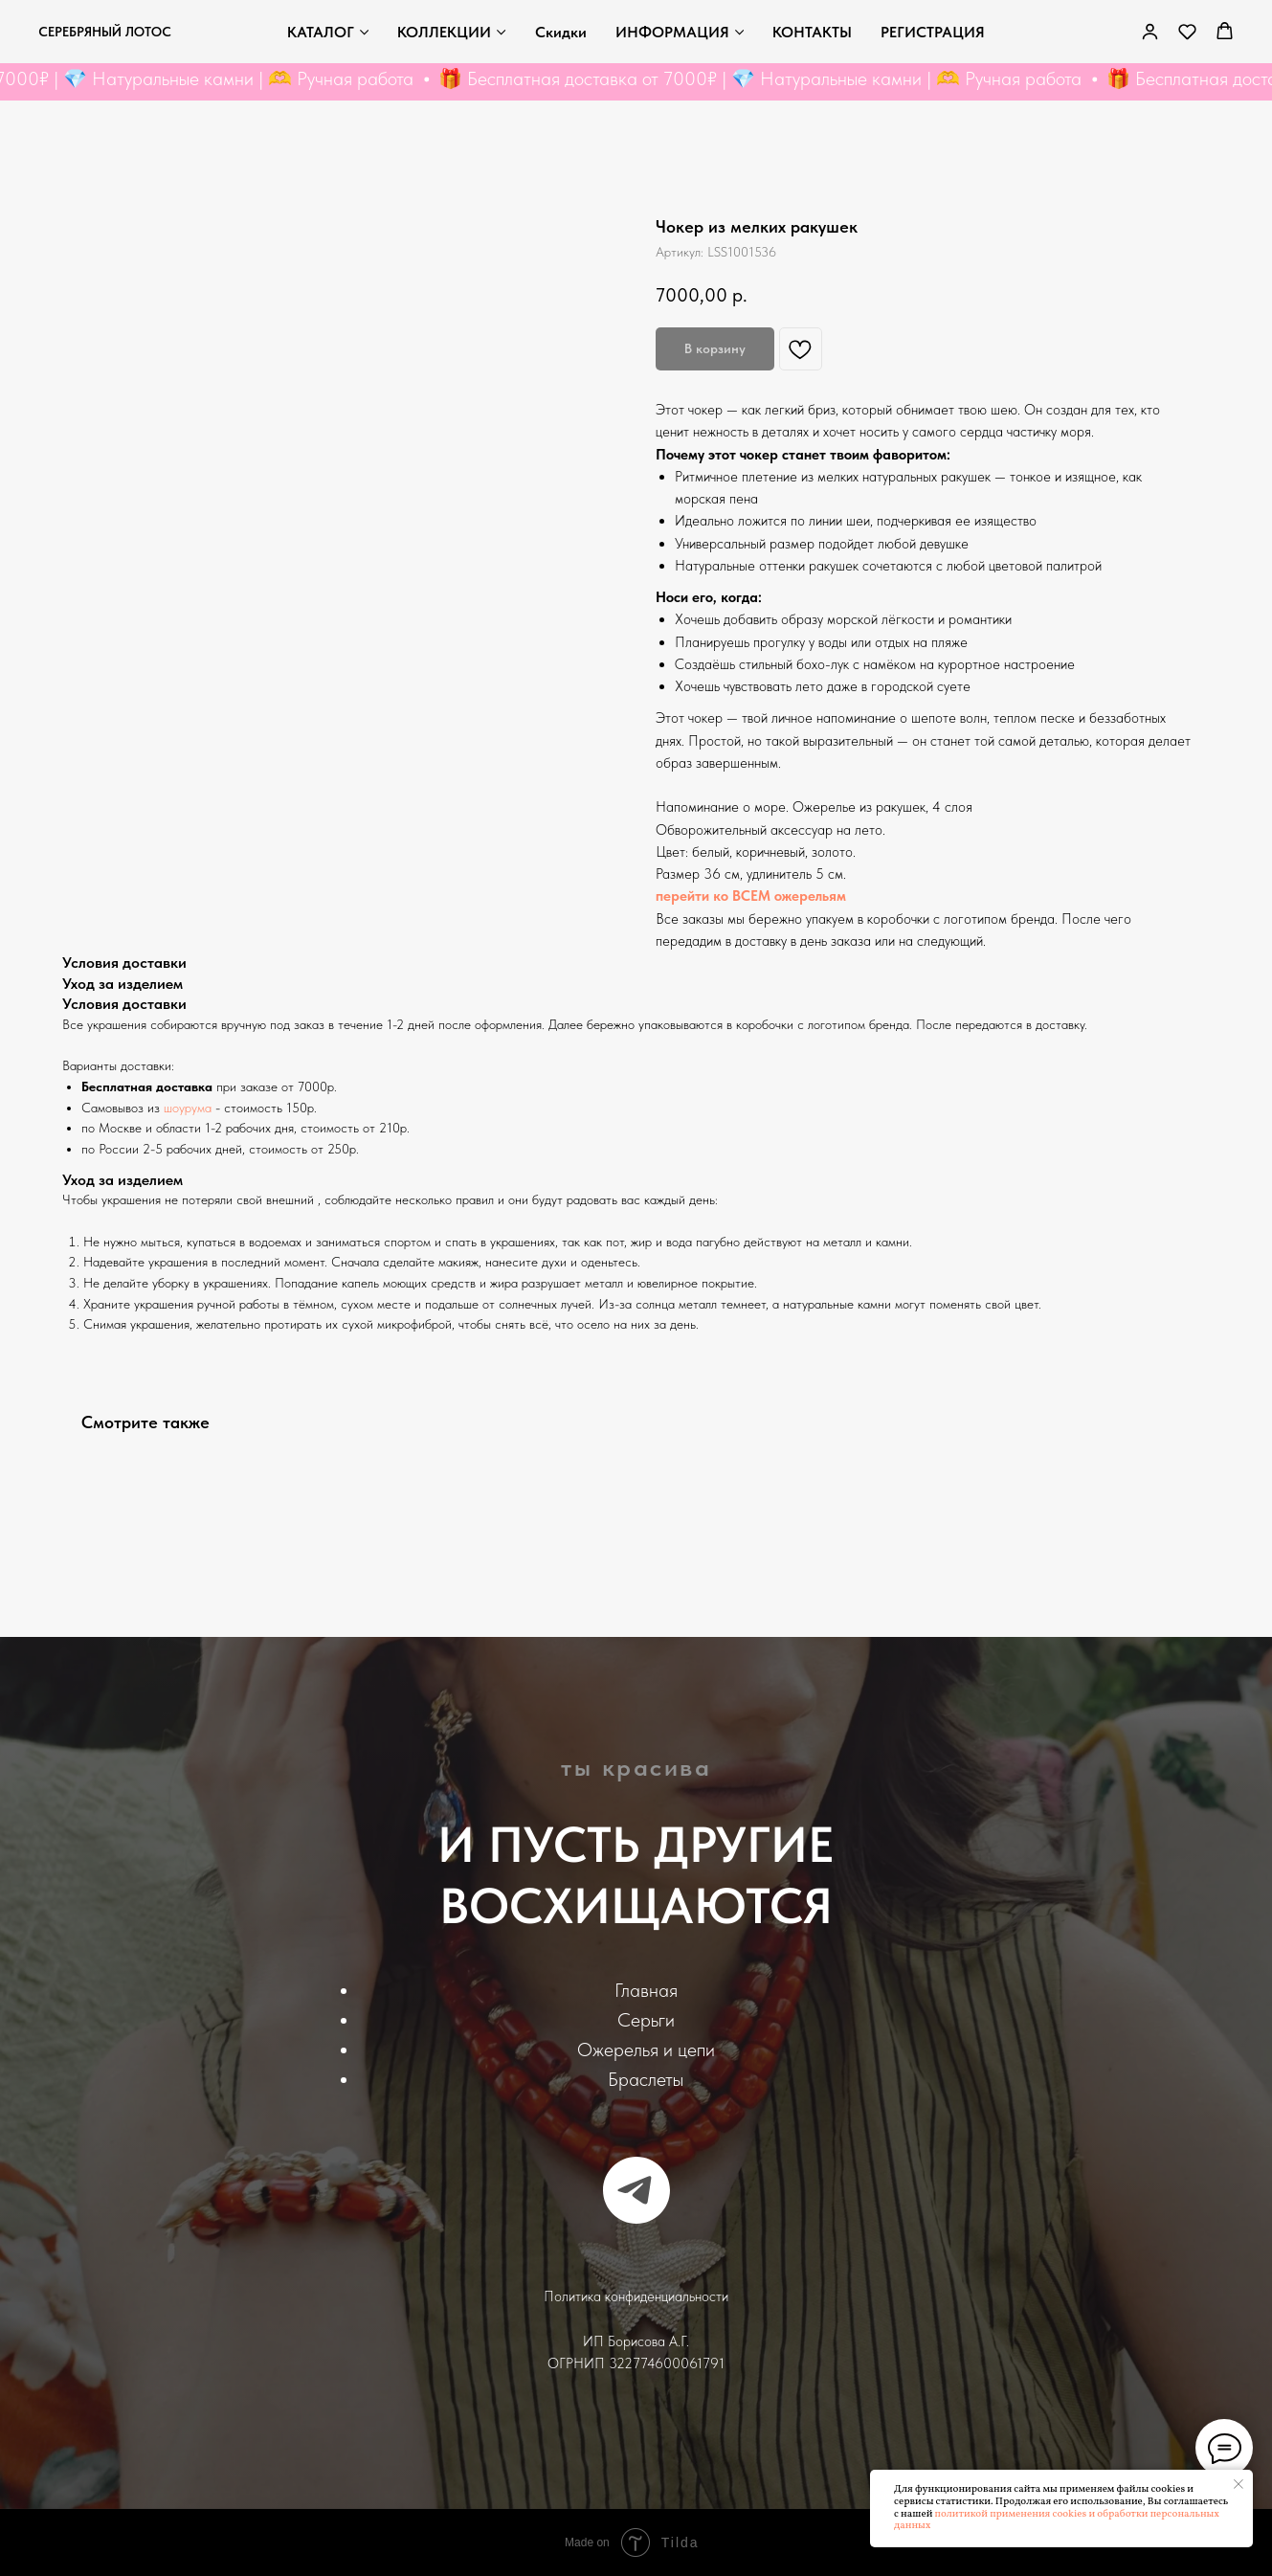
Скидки (561, 32)
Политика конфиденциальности (636, 2296)
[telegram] (636, 2190)
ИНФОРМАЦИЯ (672, 32)
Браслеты (645, 2079)
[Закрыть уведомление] (1238, 2484)
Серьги (646, 2019)
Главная (646, 1990)
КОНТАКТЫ (812, 32)
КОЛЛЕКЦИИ (444, 32)
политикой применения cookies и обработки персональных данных (1056, 2520)
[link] (1150, 31)
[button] (1187, 31)
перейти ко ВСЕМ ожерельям (751, 896)
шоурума (188, 1107)
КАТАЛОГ (320, 32)
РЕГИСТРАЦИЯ (933, 32)
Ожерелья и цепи (646, 2049)
